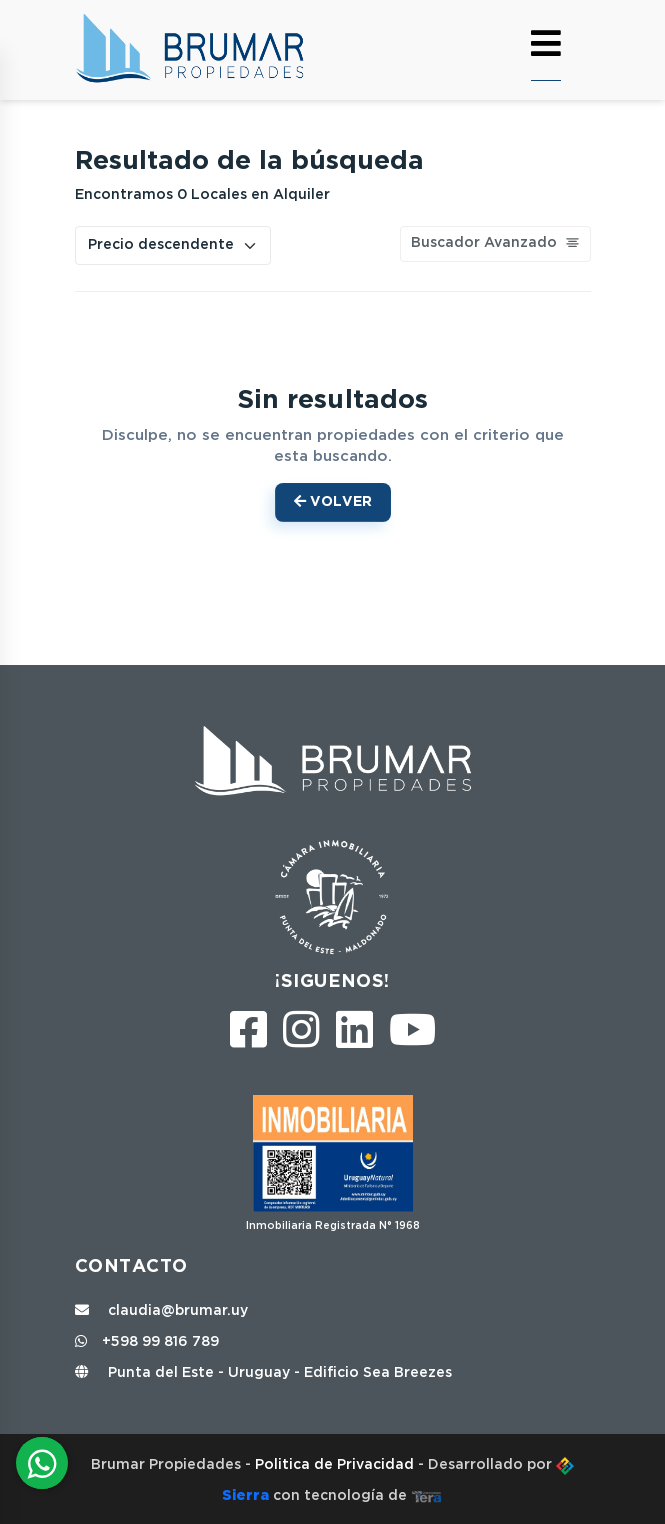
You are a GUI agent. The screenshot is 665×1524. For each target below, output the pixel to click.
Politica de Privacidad (336, 1465)
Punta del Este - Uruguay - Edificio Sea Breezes (263, 1373)
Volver (333, 501)
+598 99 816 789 (147, 1342)
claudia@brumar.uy (161, 1311)
